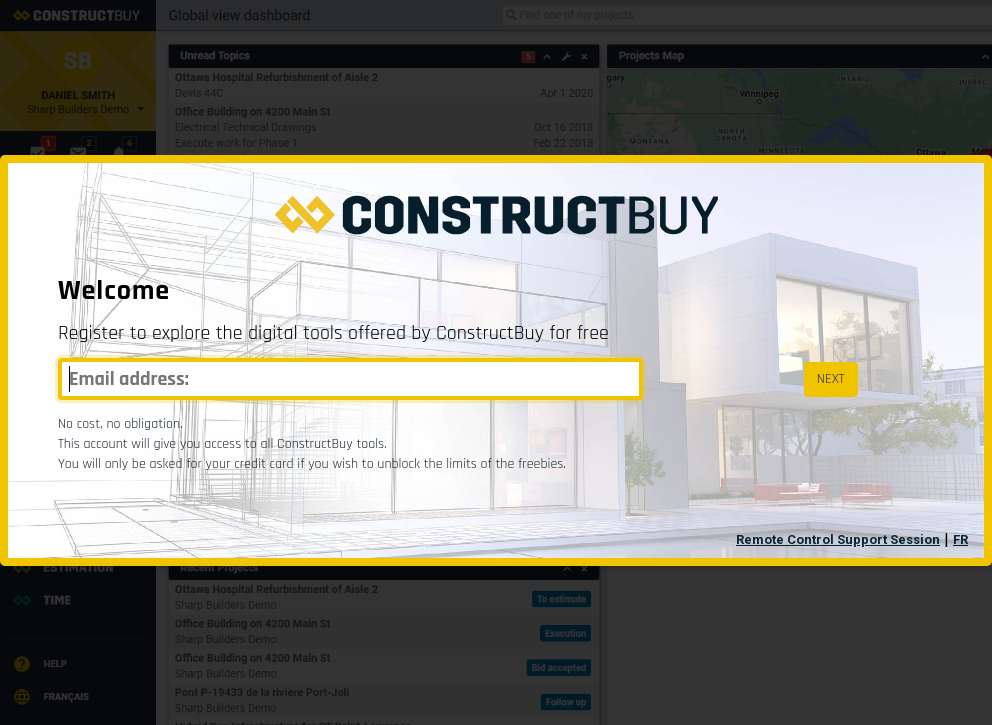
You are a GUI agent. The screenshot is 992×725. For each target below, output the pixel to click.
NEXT (831, 379)
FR (960, 539)
